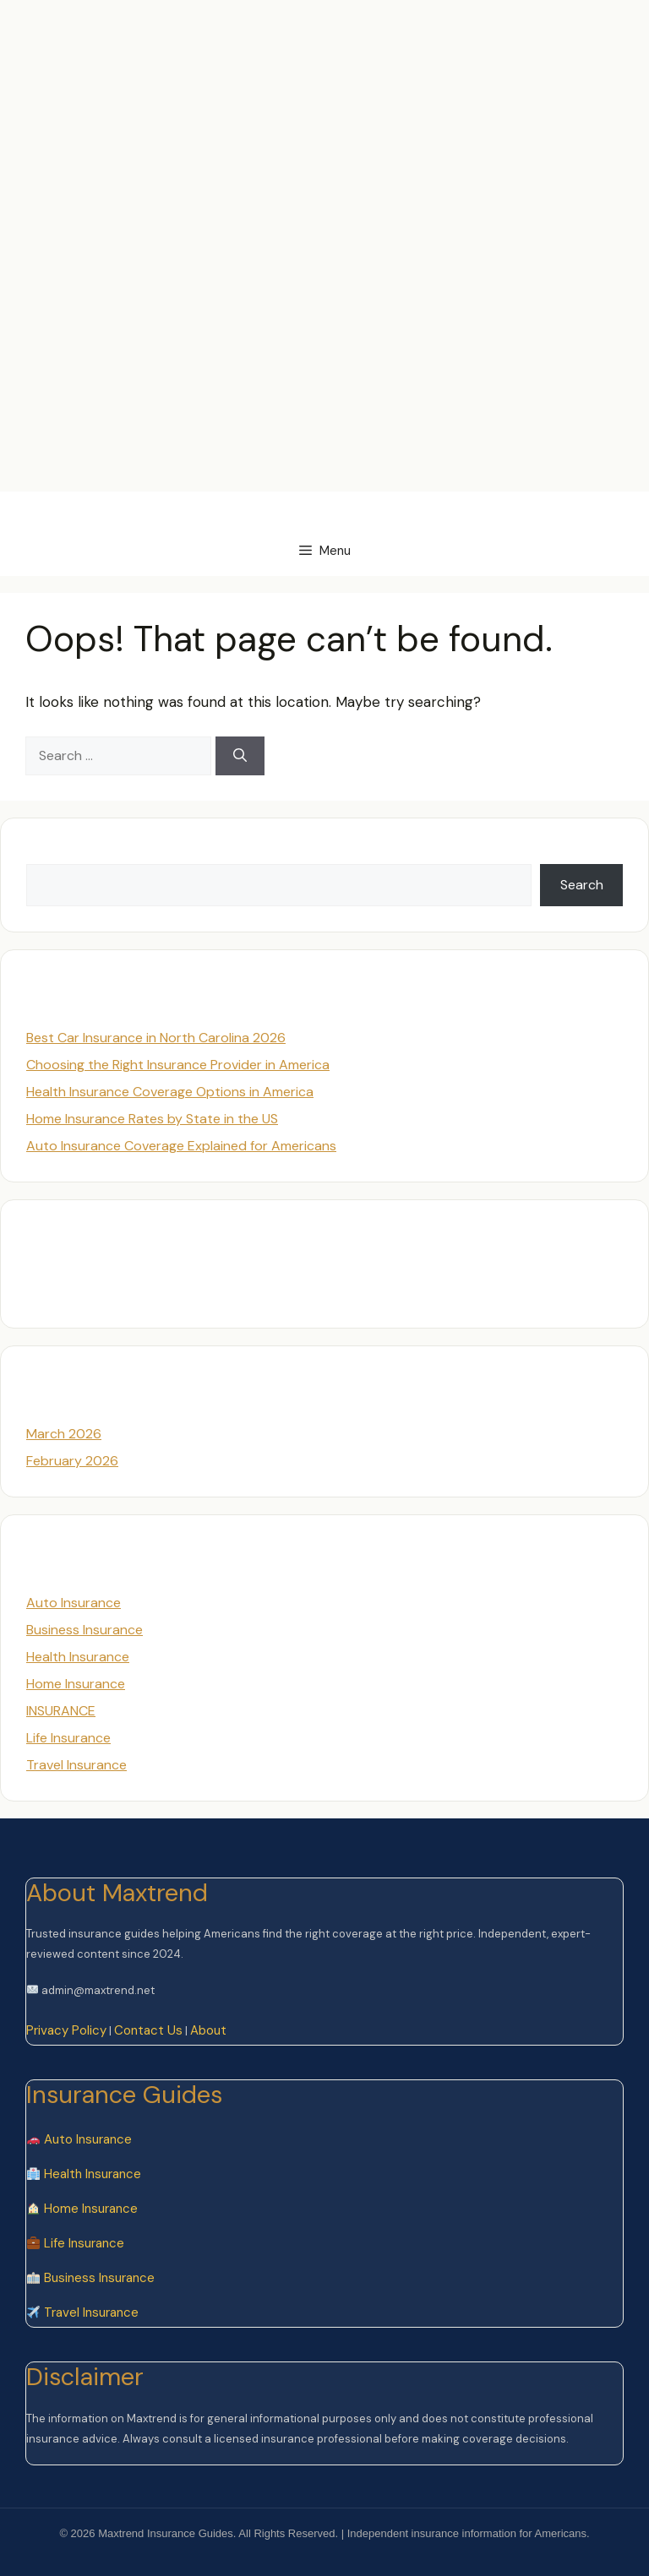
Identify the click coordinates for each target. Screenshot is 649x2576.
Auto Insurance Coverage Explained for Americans (181, 1146)
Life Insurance (68, 1738)
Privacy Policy (66, 2030)
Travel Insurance (76, 1765)
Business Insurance (84, 1630)
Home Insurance (75, 1684)
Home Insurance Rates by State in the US (152, 1119)
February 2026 (72, 1461)
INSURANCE (60, 1711)
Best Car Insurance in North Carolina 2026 (156, 1037)
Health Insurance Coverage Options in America (170, 1092)
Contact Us (148, 2030)
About (208, 2030)
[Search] (240, 755)
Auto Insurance (73, 1602)
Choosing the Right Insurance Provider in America (178, 1064)
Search (47, 853)
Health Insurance (77, 1657)
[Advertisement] (307, 38)
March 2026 (63, 1434)
